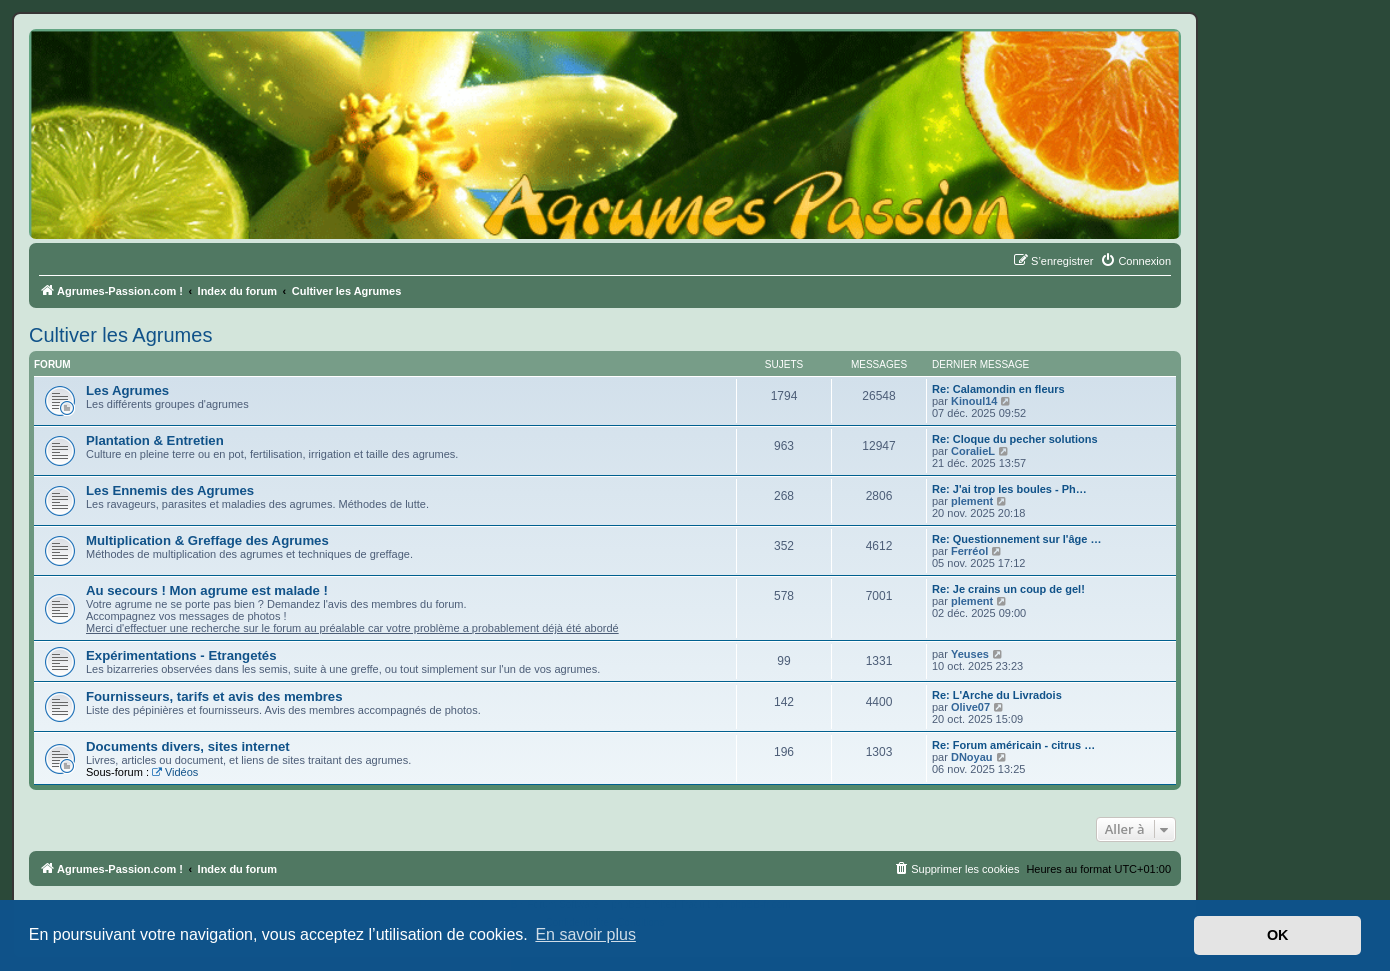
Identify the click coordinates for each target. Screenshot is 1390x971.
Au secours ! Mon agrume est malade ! (207, 590)
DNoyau (972, 757)
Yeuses (970, 654)
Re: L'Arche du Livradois (997, 695)
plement (972, 501)
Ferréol (969, 551)
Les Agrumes (127, 390)
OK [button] (1278, 935)
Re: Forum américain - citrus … (1013, 745)
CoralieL (973, 451)
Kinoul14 (974, 401)
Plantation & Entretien (155, 440)
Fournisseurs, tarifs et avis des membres (214, 696)
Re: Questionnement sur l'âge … (1016, 539)
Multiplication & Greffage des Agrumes (207, 540)
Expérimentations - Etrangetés (181, 655)
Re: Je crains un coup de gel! (1008, 589)
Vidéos (175, 772)
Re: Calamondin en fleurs (998, 389)
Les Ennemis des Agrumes (170, 490)
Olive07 (970, 707)
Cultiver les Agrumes (120, 335)
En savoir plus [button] (585, 934)
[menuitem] (1135, 261)
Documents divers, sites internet (188, 746)
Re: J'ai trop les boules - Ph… (1009, 489)
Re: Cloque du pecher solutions (1015, 439)
